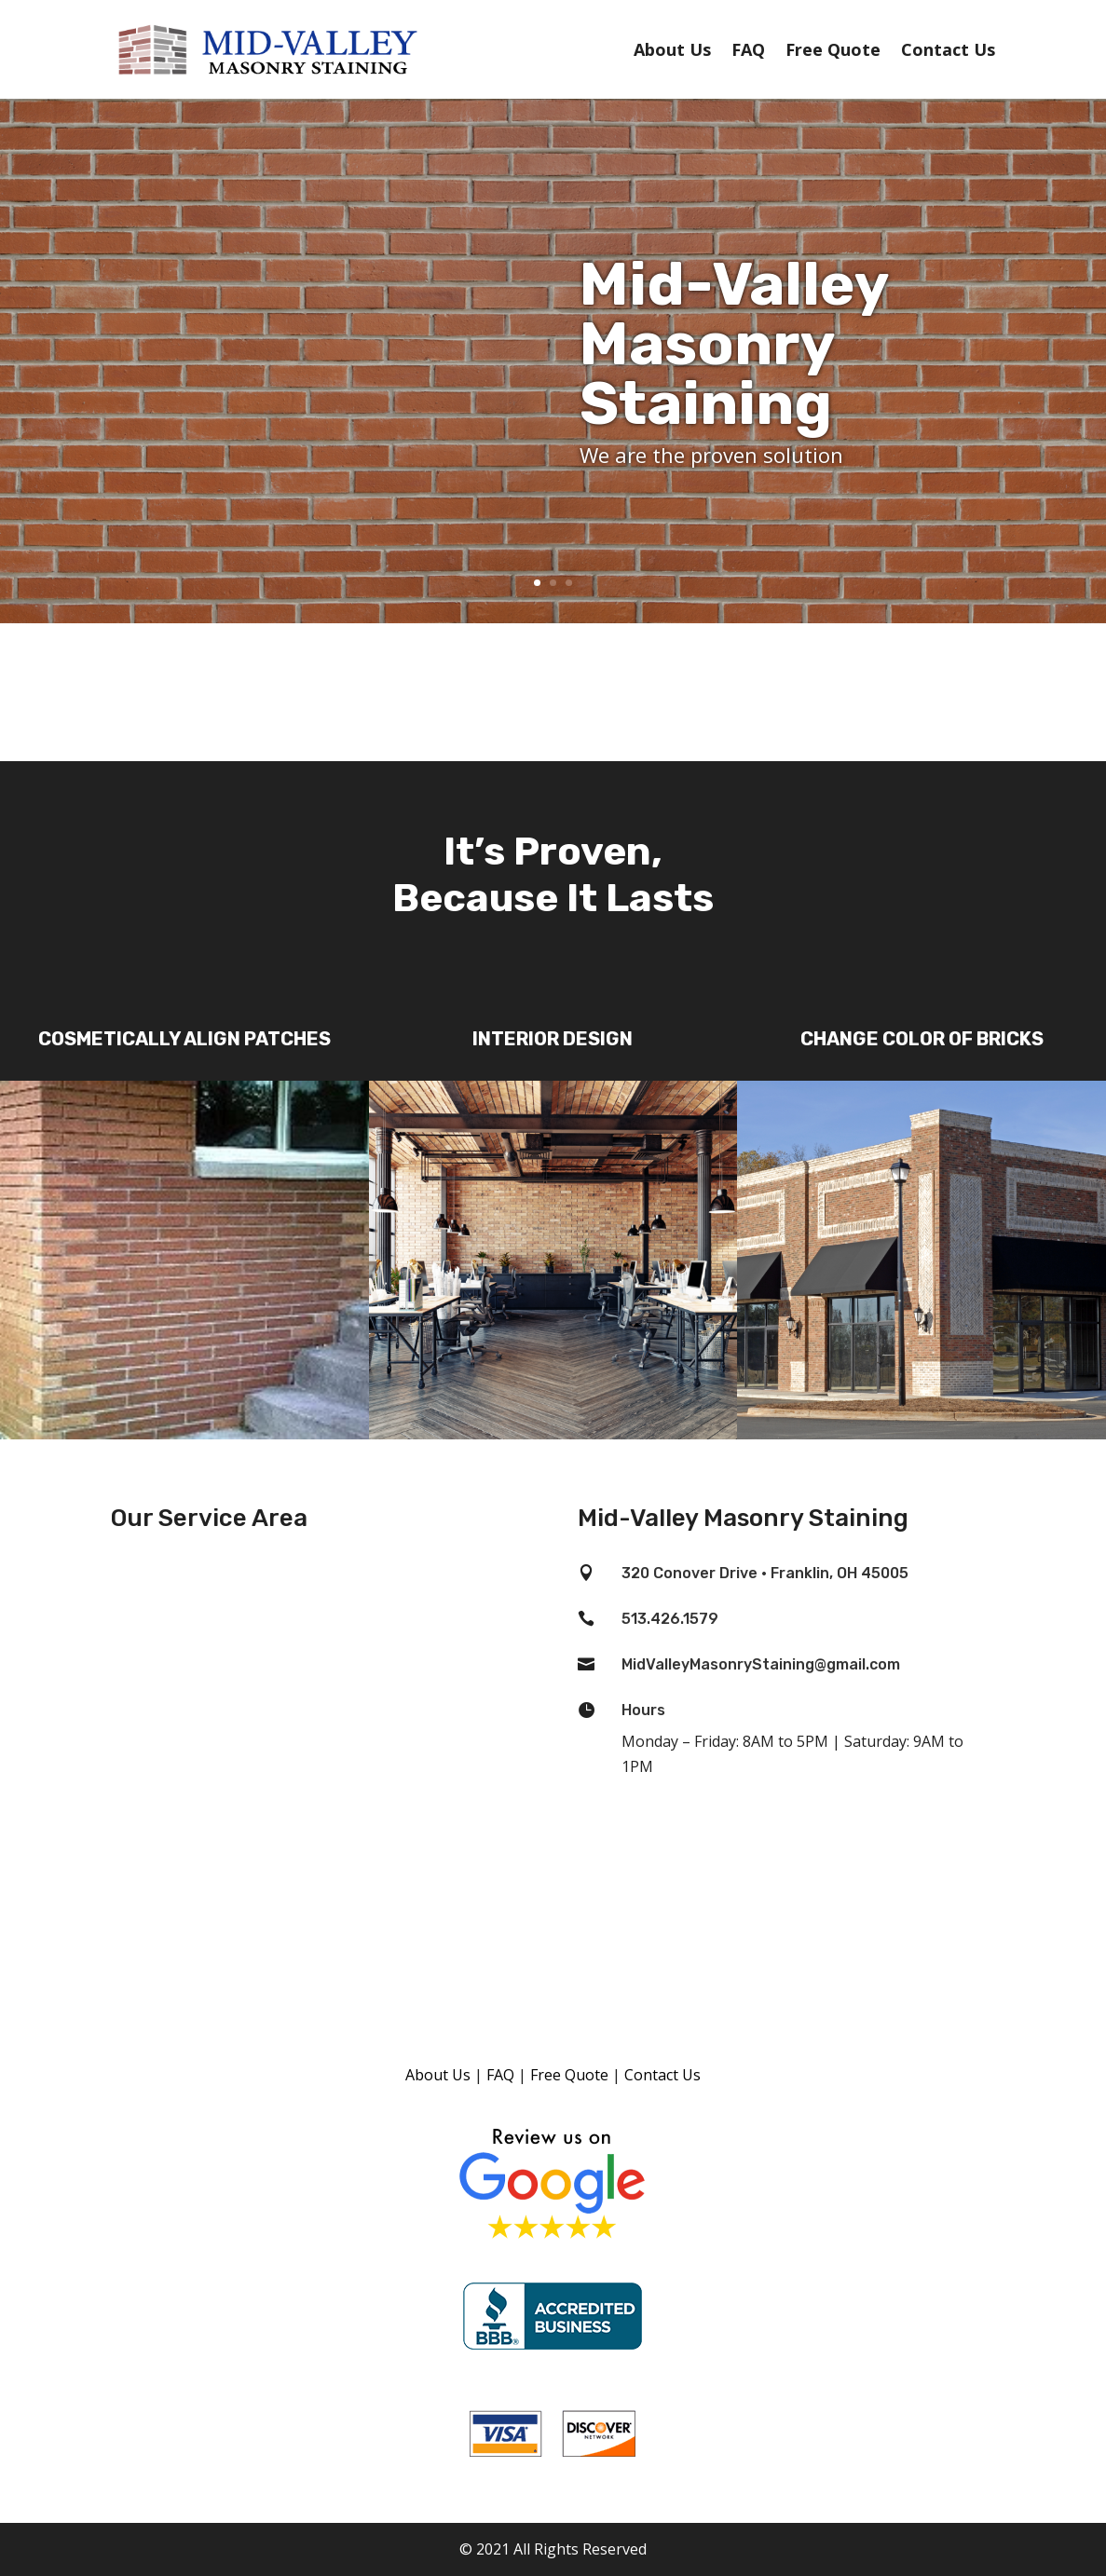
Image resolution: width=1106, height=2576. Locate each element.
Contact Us (948, 49)
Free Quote (833, 49)
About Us (672, 49)
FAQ (748, 49)
